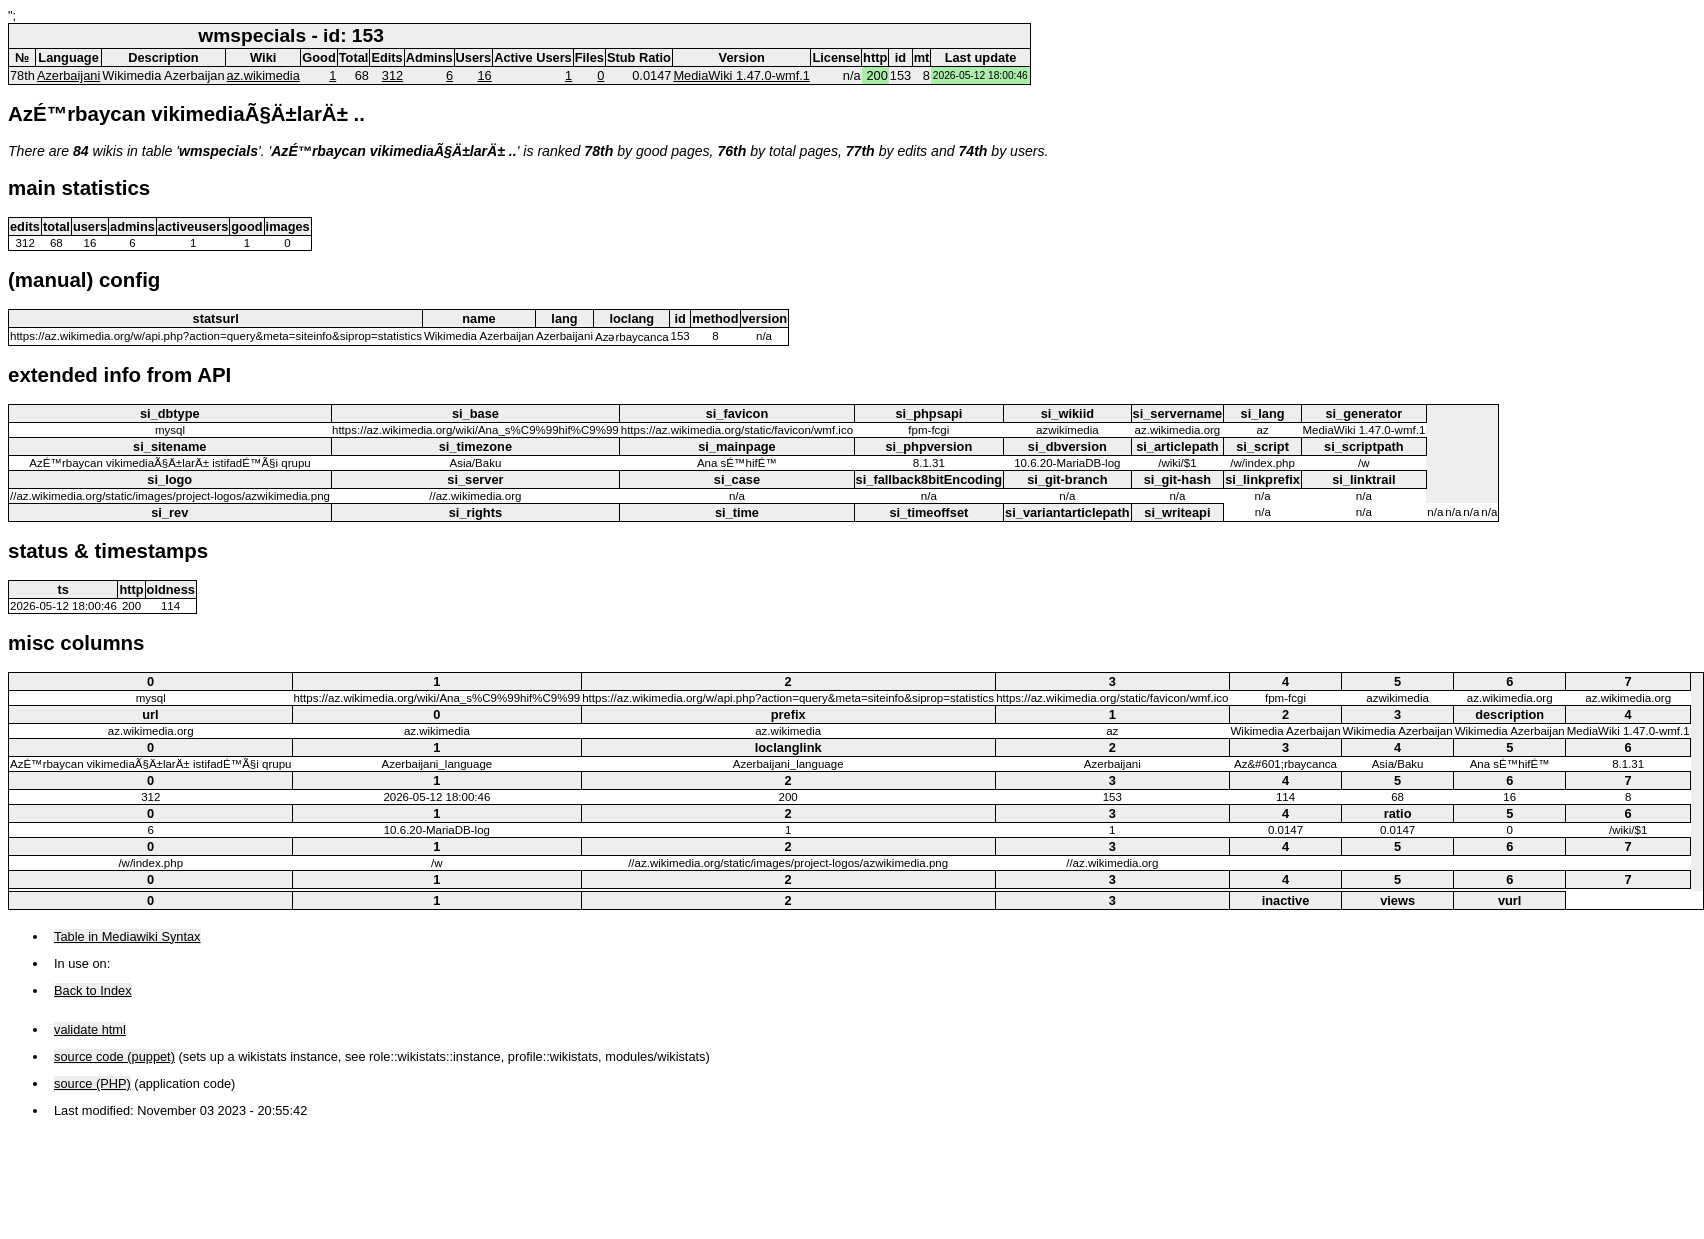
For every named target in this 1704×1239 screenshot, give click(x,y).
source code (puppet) (114, 1056)
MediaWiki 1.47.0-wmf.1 (741, 75)
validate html (90, 1029)
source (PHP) (92, 1083)
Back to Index (93, 990)
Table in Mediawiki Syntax (127, 936)
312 (392, 75)
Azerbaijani (68, 75)
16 (484, 75)
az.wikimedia (263, 75)
